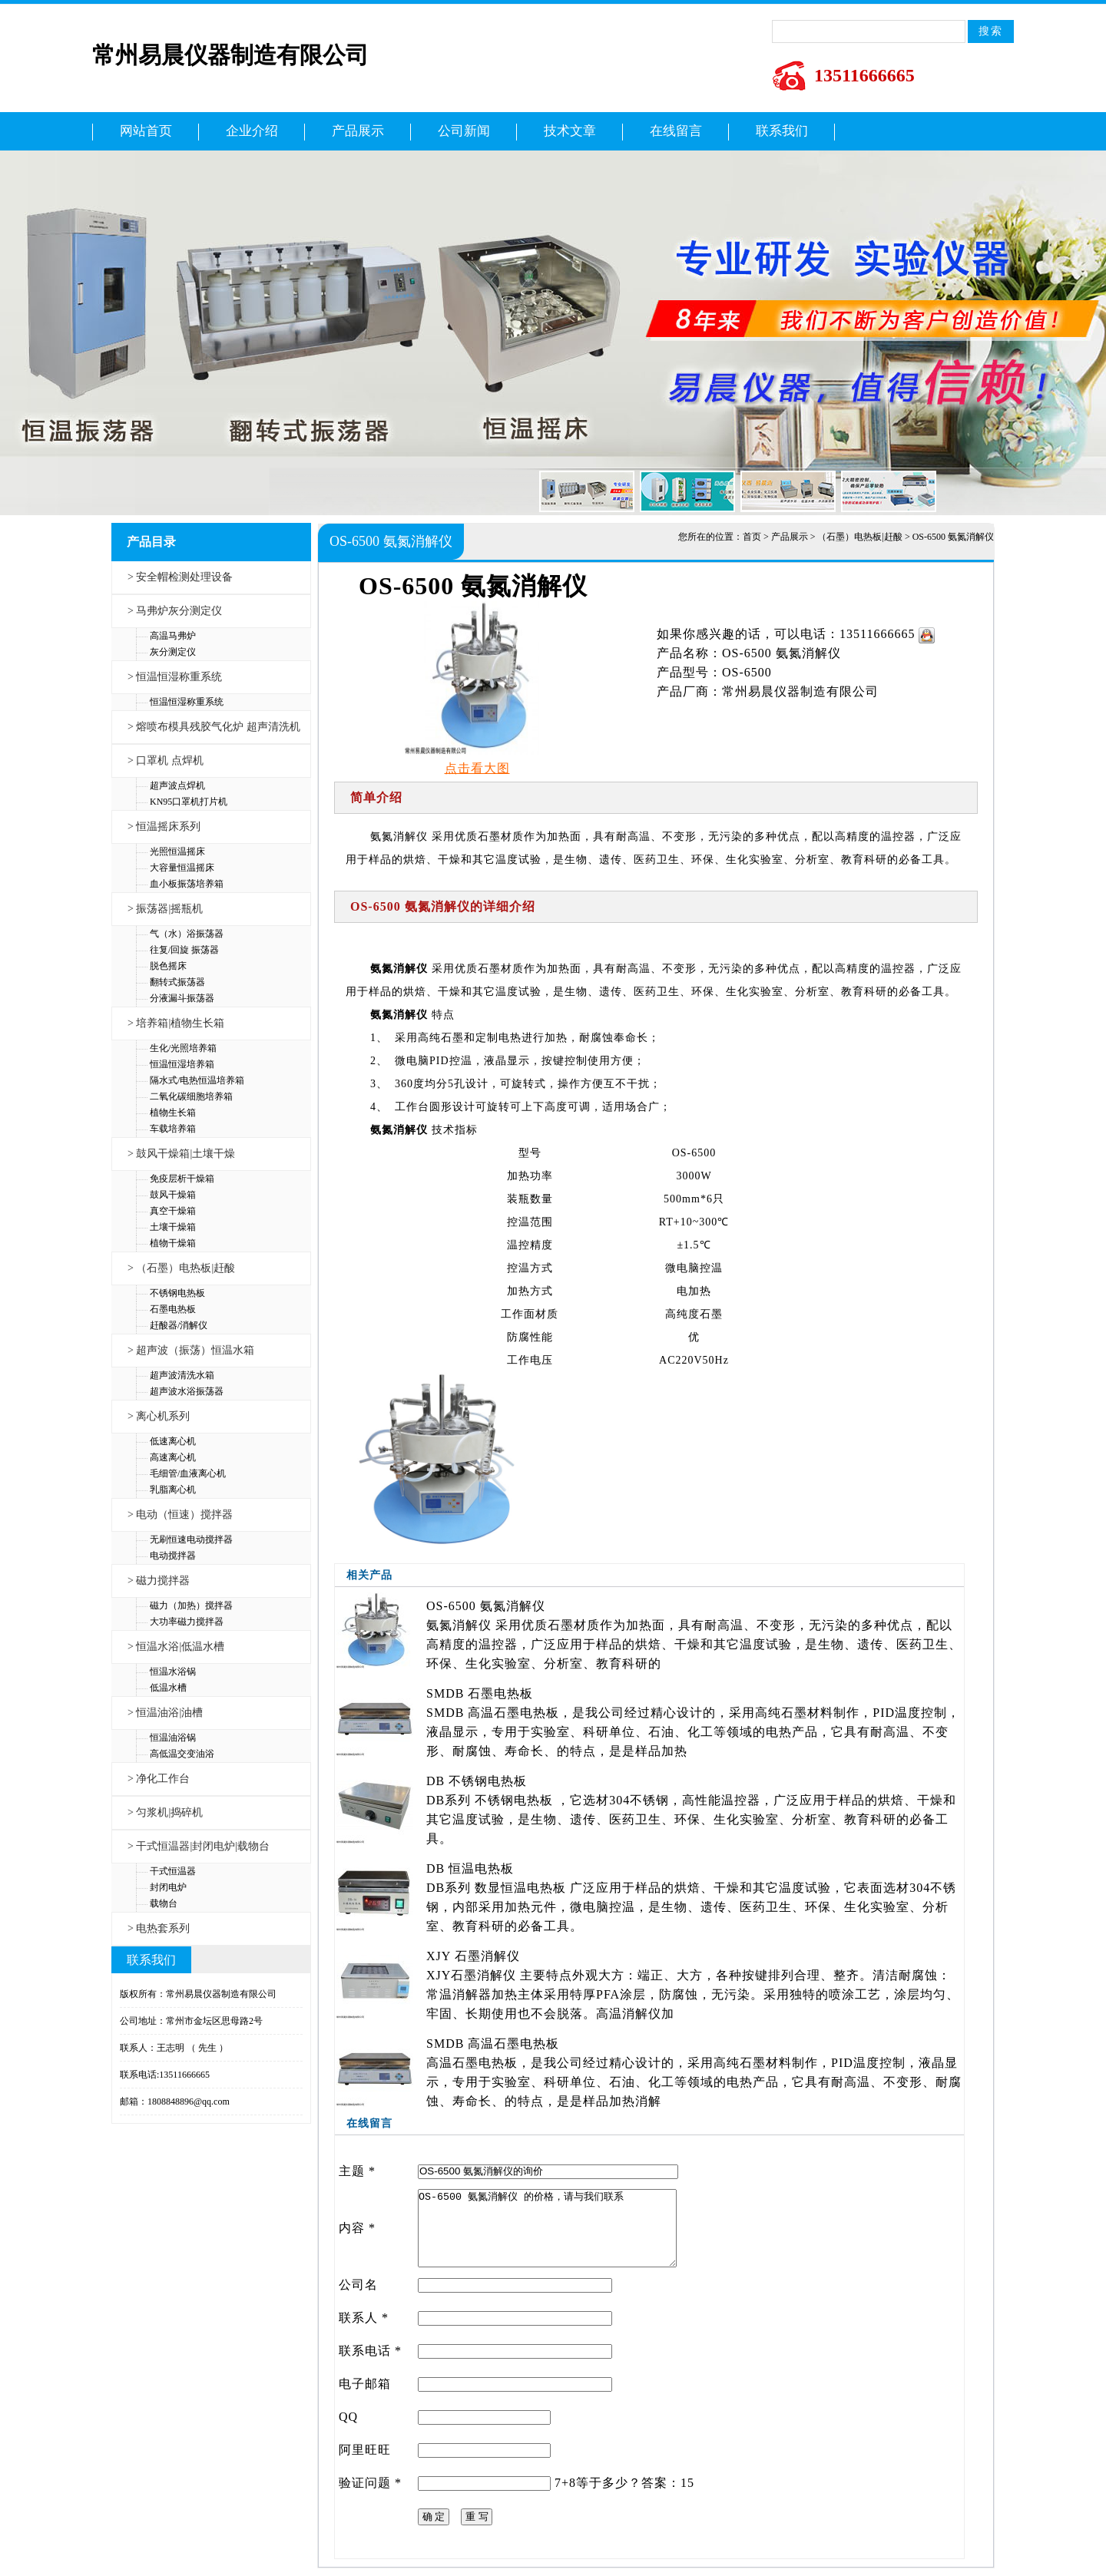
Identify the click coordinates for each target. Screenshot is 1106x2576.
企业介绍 (252, 131)
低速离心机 (173, 1441)
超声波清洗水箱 (182, 1375)
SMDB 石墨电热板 (479, 1693)
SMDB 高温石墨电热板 (492, 2043)
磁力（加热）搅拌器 (191, 1605)
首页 (752, 536)
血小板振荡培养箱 (187, 883)
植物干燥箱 (173, 1243)
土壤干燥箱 (173, 1227)
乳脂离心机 (173, 1489)
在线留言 (676, 131)
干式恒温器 (173, 1871)
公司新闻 (464, 131)
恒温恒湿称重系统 (187, 701)
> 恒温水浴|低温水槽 (175, 1646)
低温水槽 (168, 1687)
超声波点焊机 (177, 785)
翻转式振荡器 (177, 982)
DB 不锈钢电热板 (476, 1780)
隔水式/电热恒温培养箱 (197, 1080)
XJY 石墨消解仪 (473, 1956)
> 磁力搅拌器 (158, 1580)
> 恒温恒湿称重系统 (174, 677)
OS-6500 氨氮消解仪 (485, 1605)
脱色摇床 (168, 966)
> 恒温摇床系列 (163, 826)
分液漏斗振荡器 (182, 998)
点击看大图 (477, 768)
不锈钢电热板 (177, 1293)
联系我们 (782, 131)
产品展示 (358, 131)
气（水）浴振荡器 (187, 933)
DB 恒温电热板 (470, 1868)
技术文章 (570, 131)
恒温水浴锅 (173, 1671)
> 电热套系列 (158, 1928)
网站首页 (146, 131)
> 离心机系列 (158, 1416)
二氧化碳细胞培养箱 (191, 1096)
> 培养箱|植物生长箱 (175, 1023)
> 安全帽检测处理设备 (180, 577)
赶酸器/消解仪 (178, 1325)
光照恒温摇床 (177, 851)
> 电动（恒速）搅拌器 (180, 1514)
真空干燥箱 (173, 1210)
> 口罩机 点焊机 (165, 760)
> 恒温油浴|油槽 (165, 1712)
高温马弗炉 (173, 635)
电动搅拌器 (173, 1555)
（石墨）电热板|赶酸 (859, 536)
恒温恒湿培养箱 (182, 1064)
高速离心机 (173, 1457)
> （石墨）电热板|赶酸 (181, 1268)
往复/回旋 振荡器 (184, 949)
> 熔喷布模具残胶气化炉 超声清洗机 (213, 726)
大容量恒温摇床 (182, 867)
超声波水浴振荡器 (187, 1391)
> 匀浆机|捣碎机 (165, 1812)
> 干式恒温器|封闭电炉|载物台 (198, 1846)
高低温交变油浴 (182, 1753)
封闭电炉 (168, 1887)
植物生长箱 (173, 1112)
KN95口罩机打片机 (188, 801)
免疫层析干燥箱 (182, 1178)
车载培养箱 (173, 1128)
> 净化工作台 (158, 1778)
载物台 (163, 1903)
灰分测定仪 (173, 651)
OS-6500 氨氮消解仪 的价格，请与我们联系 (547, 2228)
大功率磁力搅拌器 (187, 1621)
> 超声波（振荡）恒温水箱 (190, 1350)
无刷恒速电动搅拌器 (191, 1539)
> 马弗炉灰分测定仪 (174, 611)
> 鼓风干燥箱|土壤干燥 (181, 1153)
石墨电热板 (173, 1309)
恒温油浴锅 (173, 1737)
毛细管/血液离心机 (188, 1473)
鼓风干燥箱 (173, 1194)
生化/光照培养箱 (183, 1048)
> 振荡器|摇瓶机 (165, 908)
